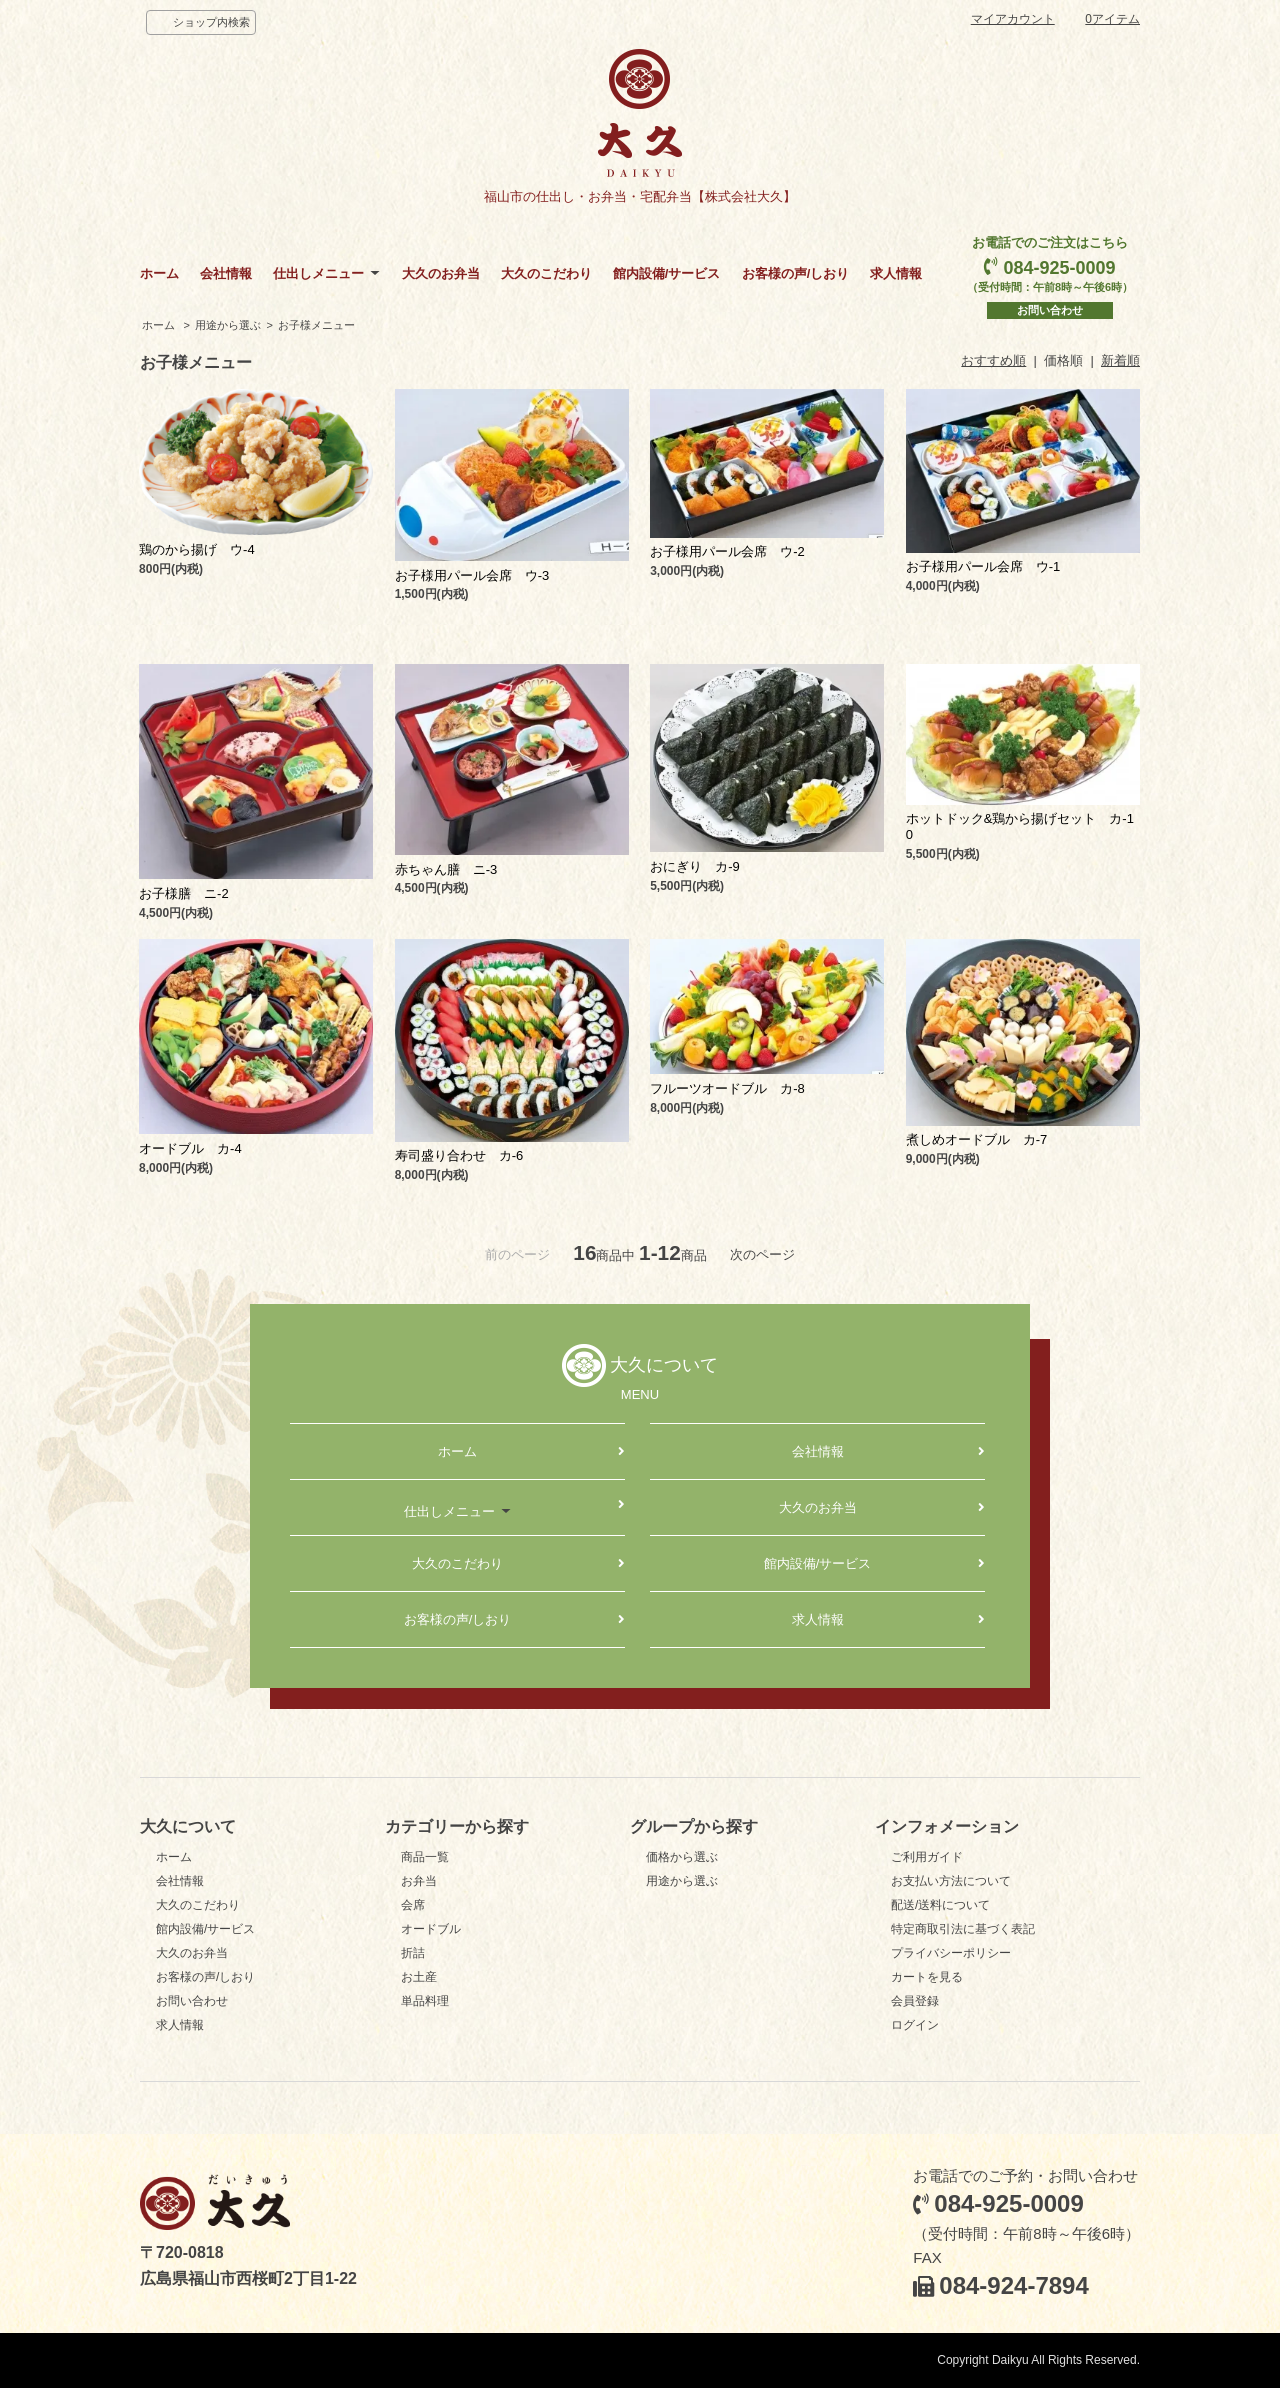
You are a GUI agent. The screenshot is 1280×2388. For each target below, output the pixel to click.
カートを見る (927, 1977)
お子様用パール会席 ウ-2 (727, 551)
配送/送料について (940, 1905)
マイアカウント (1013, 19)
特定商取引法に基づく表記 (963, 1929)
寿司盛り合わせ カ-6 (459, 1155)
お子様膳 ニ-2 (184, 893)
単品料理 (425, 2001)
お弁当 (419, 1881)
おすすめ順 (993, 360)
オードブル (431, 1929)
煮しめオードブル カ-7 (977, 1139)
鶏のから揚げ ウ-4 (197, 549)
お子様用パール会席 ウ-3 (472, 575)
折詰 (413, 1953)
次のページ (762, 1254)
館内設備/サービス (667, 273)
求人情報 (896, 273)
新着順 (1120, 360)
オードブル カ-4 (190, 1148)
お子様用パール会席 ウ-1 (983, 566)
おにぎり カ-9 (695, 866)
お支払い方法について (951, 1881)
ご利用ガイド (927, 1857)
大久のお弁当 (441, 273)
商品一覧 (425, 1857)
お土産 (419, 1977)
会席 (413, 1905)
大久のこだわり (546, 273)
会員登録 (915, 2001)
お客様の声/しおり (796, 273)
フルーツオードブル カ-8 (727, 1088)
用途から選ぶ (228, 325)
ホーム (159, 273)
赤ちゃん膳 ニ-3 (446, 869)
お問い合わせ (1050, 310)
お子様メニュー (316, 325)
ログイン (915, 2025)
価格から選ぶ (682, 1857)
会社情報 (226, 273)
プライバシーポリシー (951, 1953)
